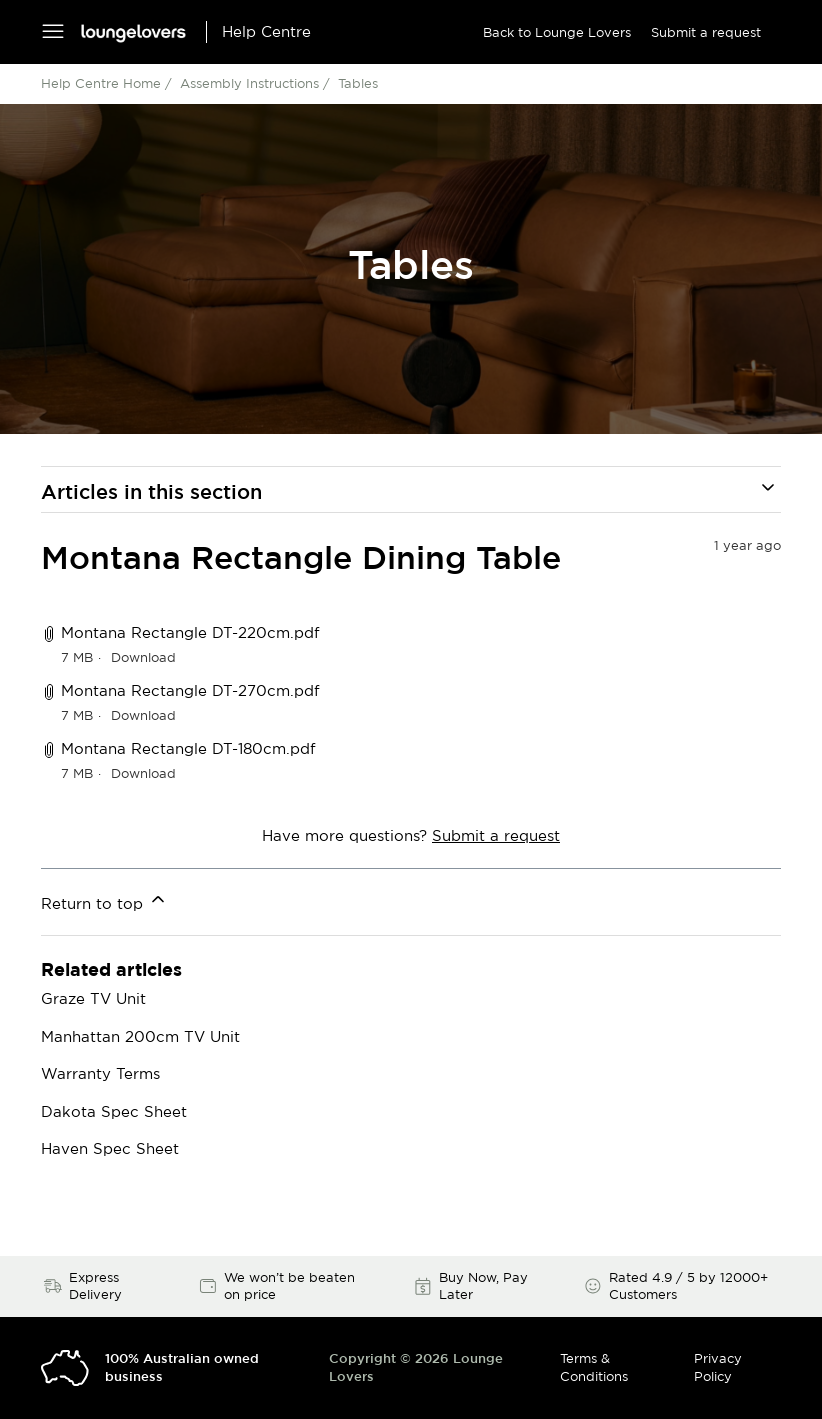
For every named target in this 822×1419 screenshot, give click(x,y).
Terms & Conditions (594, 1367)
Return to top (104, 900)
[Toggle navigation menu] (53, 32)
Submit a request (706, 32)
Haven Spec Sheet (110, 1148)
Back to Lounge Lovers (557, 32)
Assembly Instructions (249, 83)
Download (143, 657)
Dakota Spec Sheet (114, 1111)
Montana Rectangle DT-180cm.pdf (188, 748)
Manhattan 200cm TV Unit (140, 1036)
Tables (358, 83)
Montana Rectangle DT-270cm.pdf (190, 690)
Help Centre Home (101, 83)
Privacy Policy (718, 1367)
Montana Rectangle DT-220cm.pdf (190, 632)
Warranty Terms (100, 1073)
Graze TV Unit (93, 998)
